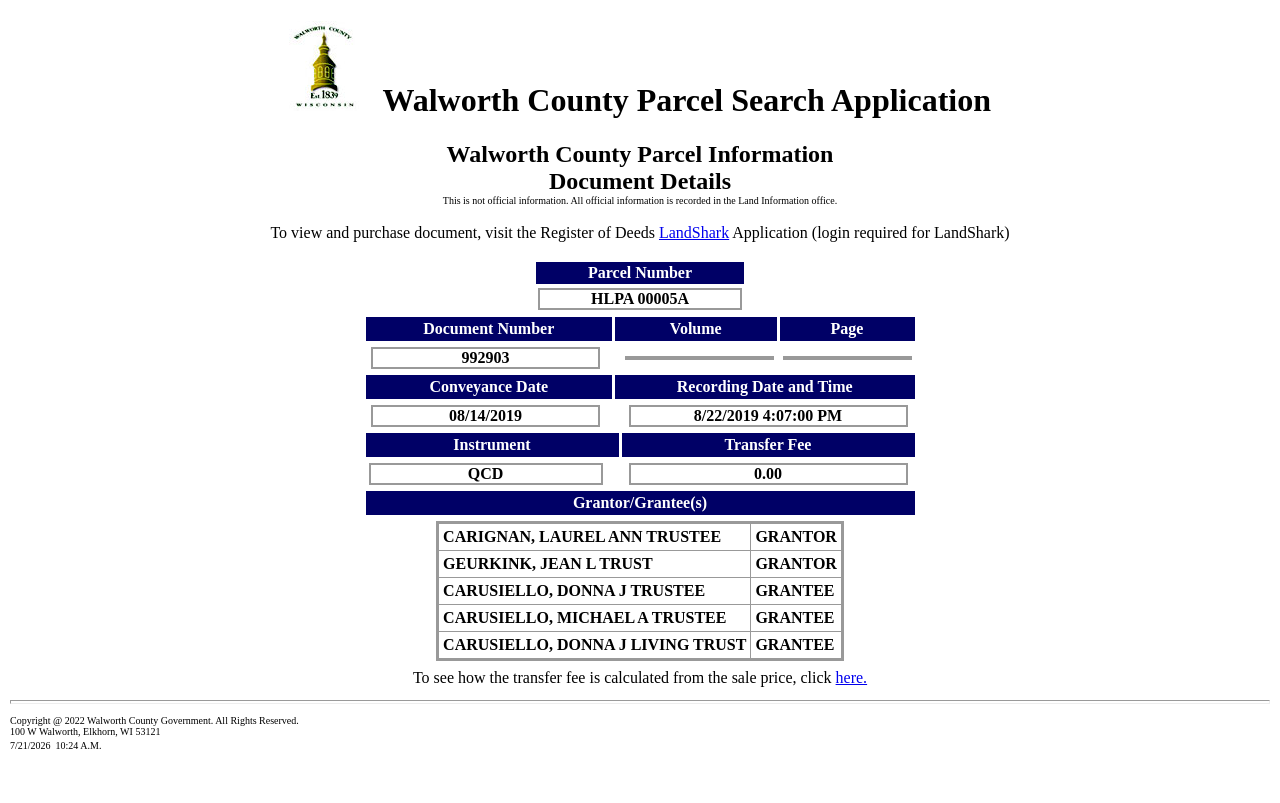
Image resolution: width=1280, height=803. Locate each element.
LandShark (694, 232)
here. (852, 677)
